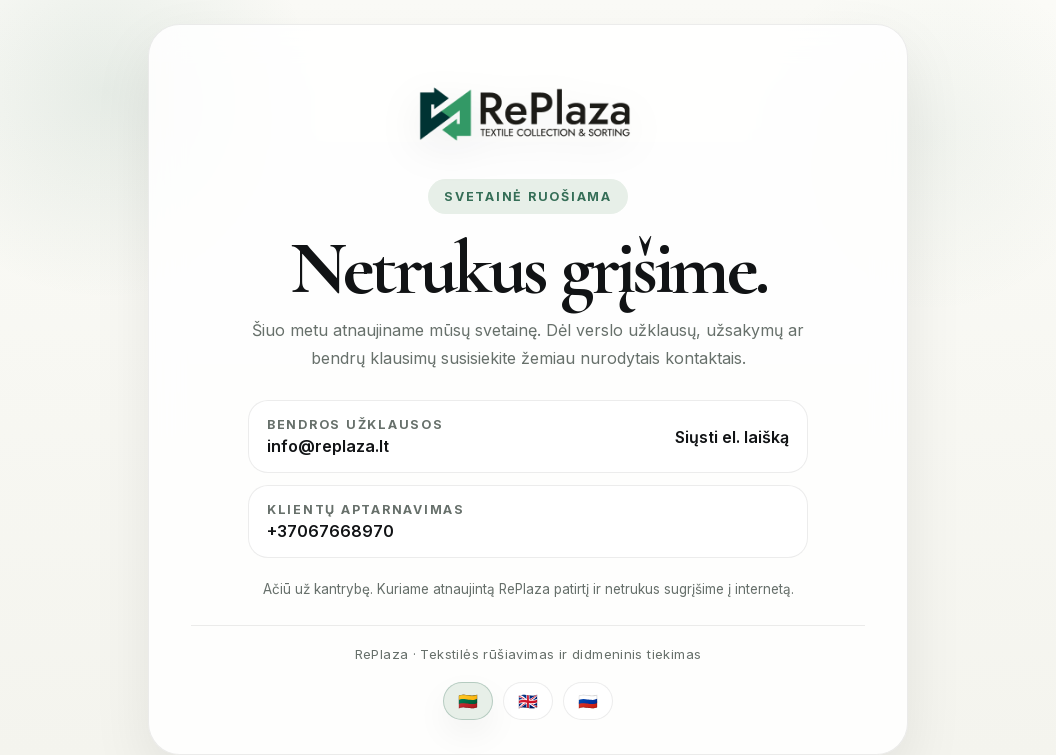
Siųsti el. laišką (732, 437)
